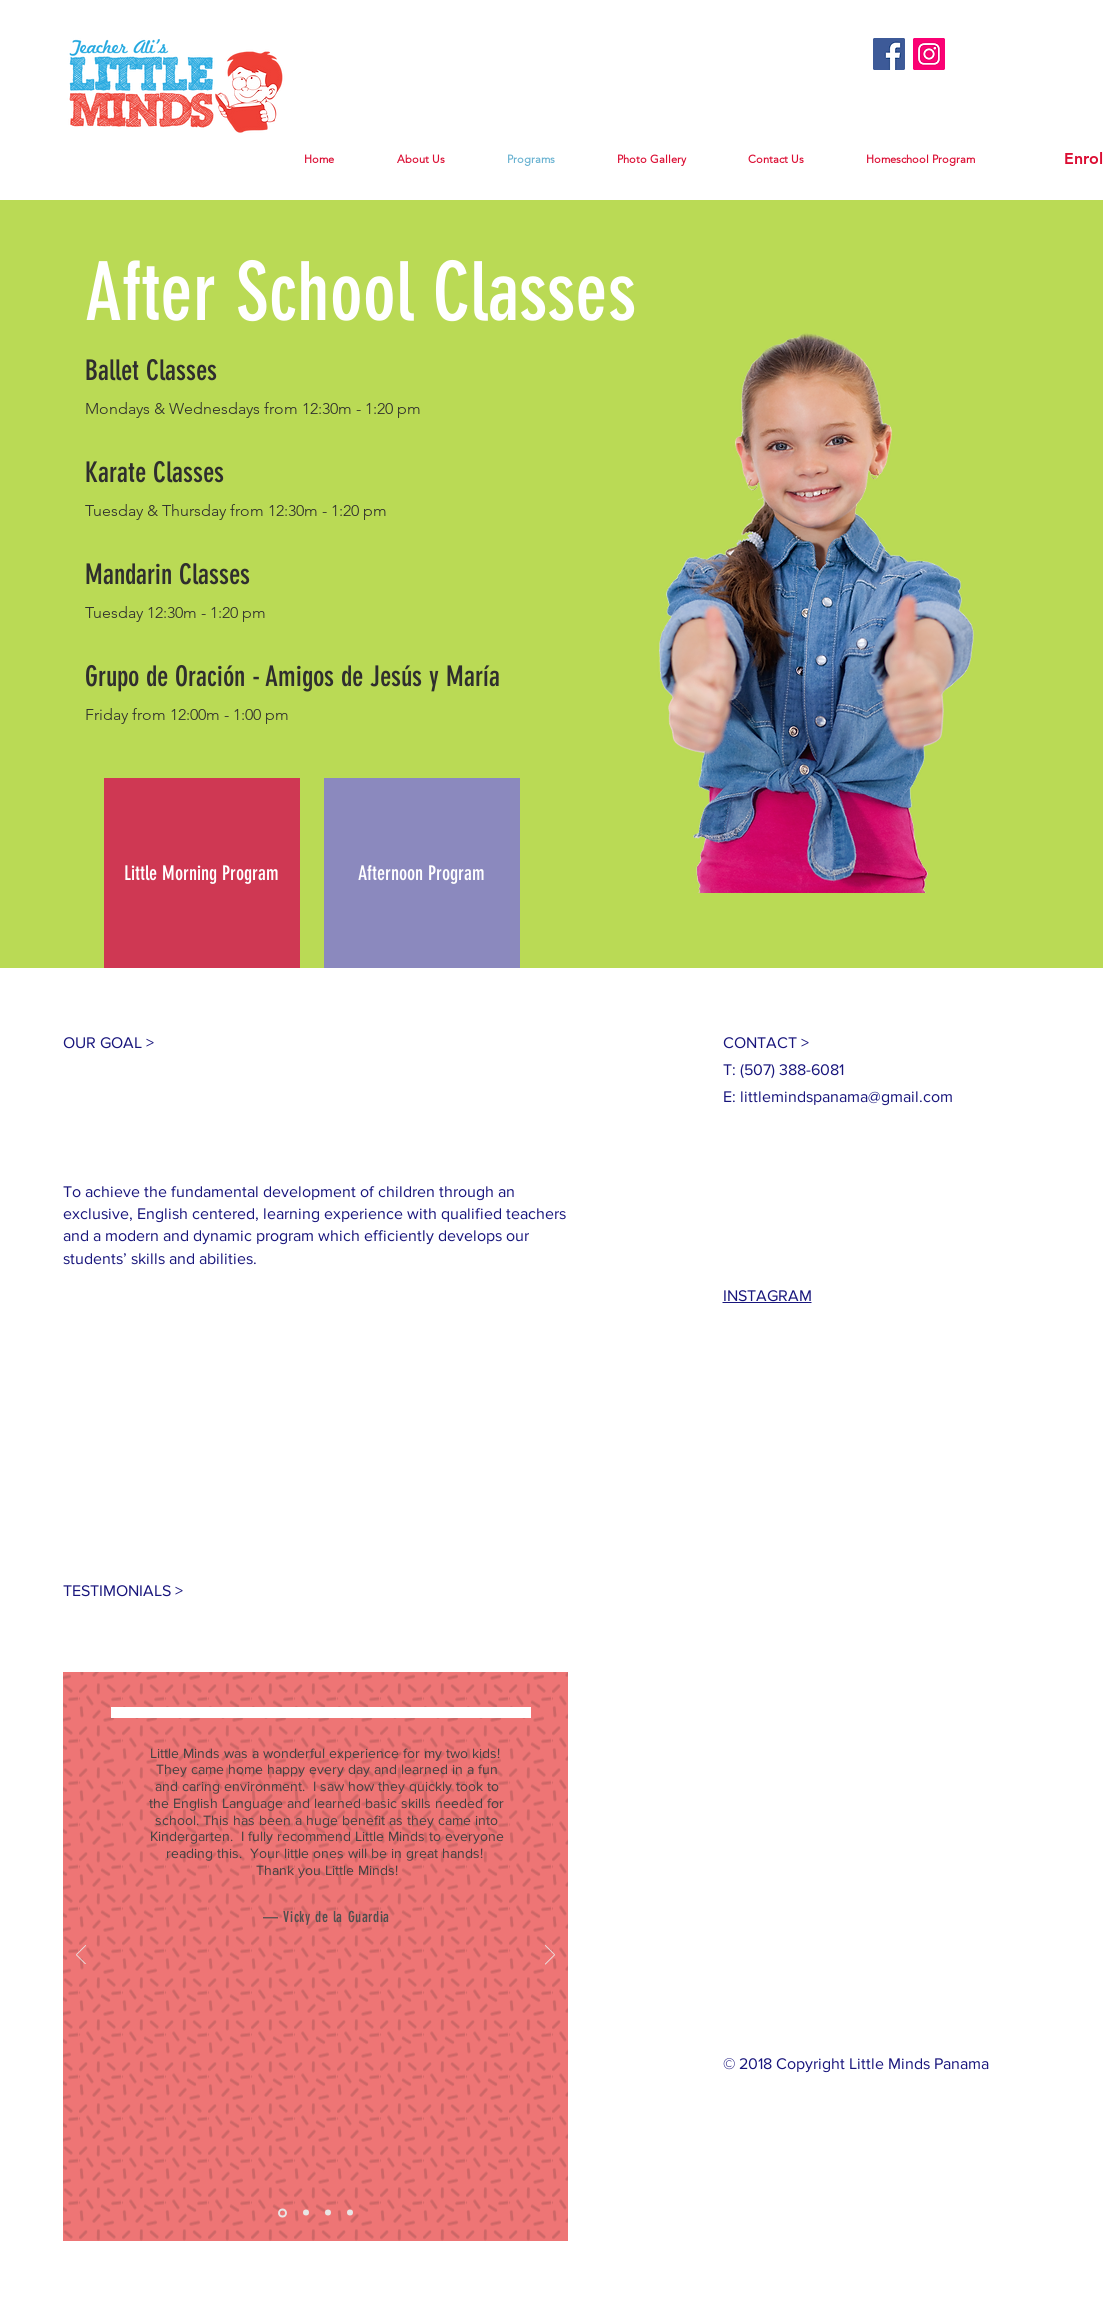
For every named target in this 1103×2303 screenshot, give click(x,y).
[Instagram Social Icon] (929, 54)
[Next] (550, 1956)
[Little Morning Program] (202, 873)
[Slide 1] (282, 2212)
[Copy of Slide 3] (350, 2213)
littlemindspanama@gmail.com (846, 1096)
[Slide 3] (328, 2213)
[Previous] (81, 1956)
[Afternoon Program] (422, 873)
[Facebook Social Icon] (889, 54)
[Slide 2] (306, 2213)
